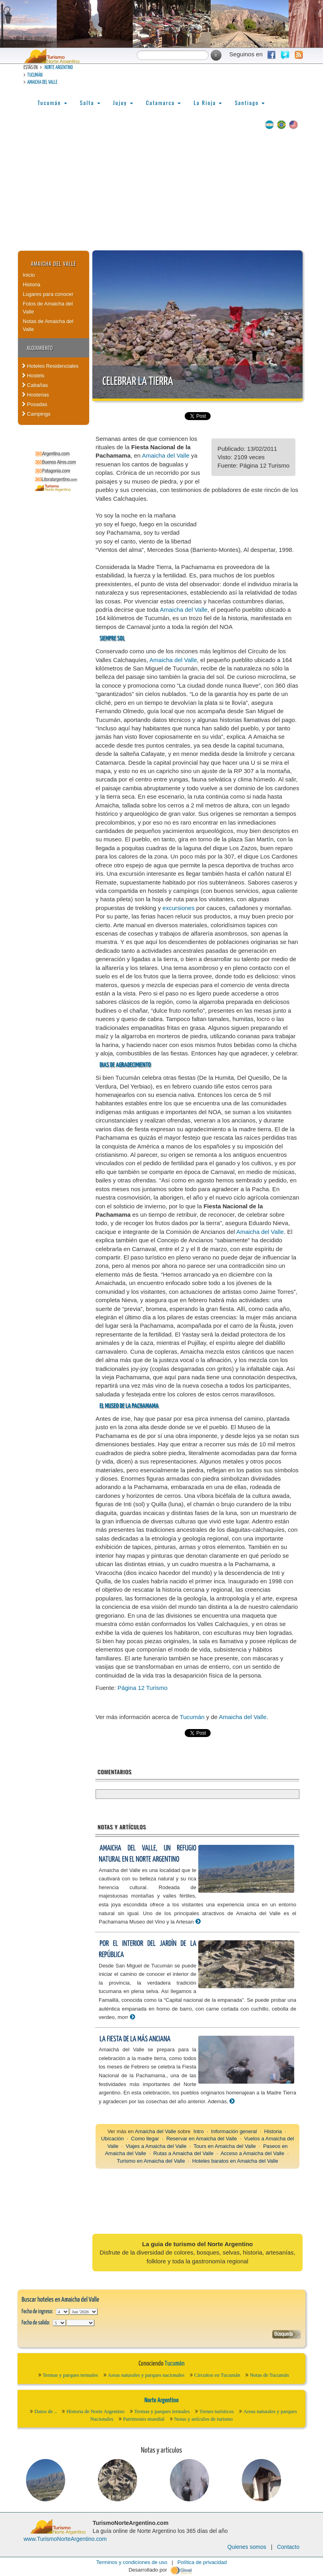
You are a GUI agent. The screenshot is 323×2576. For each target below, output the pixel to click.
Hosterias (35, 395)
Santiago (250, 102)
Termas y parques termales (70, 2375)
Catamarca (163, 102)
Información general (234, 2131)
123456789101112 (84, 2311)
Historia (31, 285)
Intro (198, 2131)
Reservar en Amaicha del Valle (201, 2139)
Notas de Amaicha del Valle (48, 325)
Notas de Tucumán (269, 2375)
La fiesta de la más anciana (135, 2039)
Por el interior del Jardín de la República (147, 1949)
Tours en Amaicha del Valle (224, 2146)
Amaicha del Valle (42, 82)
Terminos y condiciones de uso (131, 2562)
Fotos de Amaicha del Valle (48, 308)
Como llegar (145, 2139)
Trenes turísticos (216, 2411)
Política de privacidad (202, 2562)
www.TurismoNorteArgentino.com (65, 2539)
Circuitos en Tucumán (217, 2375)
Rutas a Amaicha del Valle (184, 2153)
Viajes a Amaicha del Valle (156, 2146)
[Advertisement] (161, 190)
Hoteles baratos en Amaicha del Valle (235, 2161)
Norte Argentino (58, 67)
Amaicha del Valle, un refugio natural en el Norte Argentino (147, 1854)
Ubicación (112, 2139)
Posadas (34, 404)
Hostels (33, 376)
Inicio (29, 275)
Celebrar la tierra (137, 381)
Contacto (288, 2547)
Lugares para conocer (48, 294)
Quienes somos (246, 2547)
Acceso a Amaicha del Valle (252, 2153)
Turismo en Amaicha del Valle (151, 2161)
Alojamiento (40, 348)
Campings (36, 414)
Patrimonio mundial (144, 2419)
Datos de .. (45, 2411)
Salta (90, 102)
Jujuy (123, 102)
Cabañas (35, 385)
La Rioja (207, 102)
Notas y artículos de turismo (203, 2419)
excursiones (179, 907)
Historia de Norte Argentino (95, 2411)
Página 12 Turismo (142, 1687)
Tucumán (34, 75)
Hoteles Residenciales (50, 366)
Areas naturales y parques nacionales (146, 2375)
